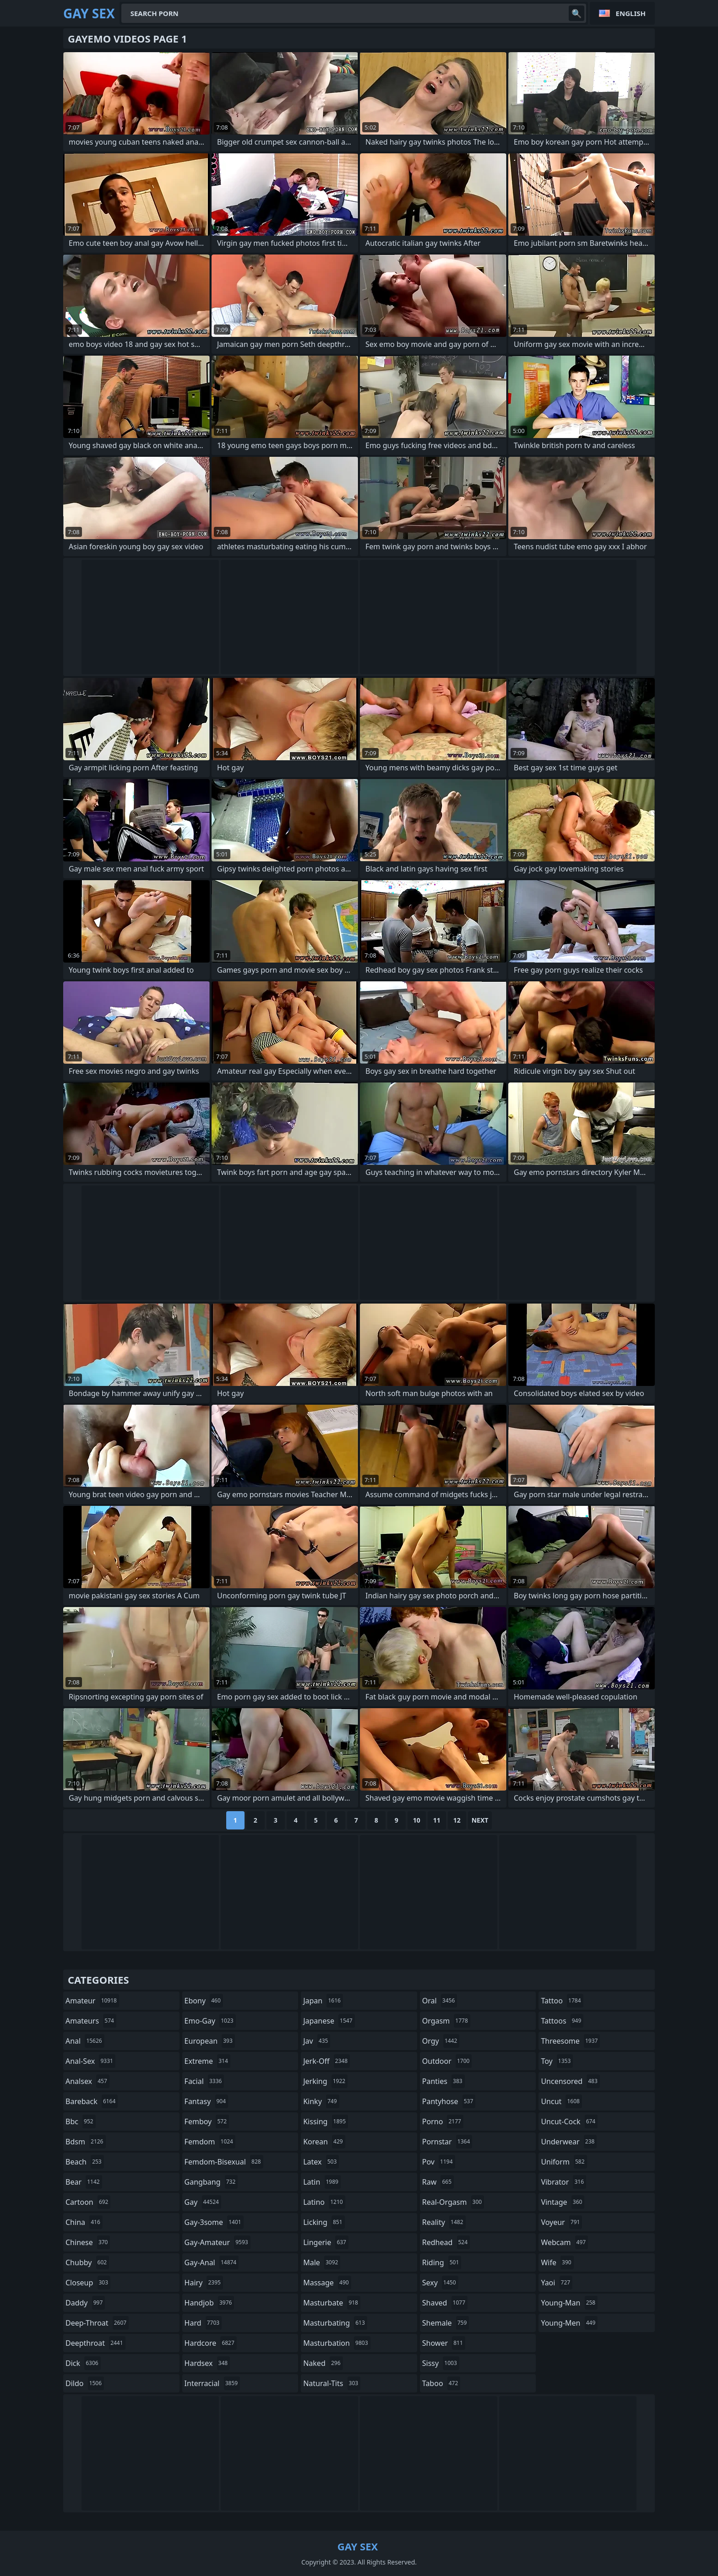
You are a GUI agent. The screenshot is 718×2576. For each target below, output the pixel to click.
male (321, 2262)
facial (204, 2081)
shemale (445, 2323)
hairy (204, 2282)
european (210, 2041)
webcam (564, 2242)
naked (323, 2363)
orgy (441, 2041)
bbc (80, 2121)
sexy (440, 2282)
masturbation (336, 2343)
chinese (87, 2242)
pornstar (447, 2141)
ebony (204, 2001)
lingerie (325, 2242)
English (631, 13)
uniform (564, 2162)
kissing (325, 2121)
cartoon (87, 2202)
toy (557, 2061)
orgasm (446, 2021)
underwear (569, 2141)
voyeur (561, 2222)
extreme (207, 2061)
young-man (569, 2303)
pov (438, 2162)
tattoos (562, 2021)
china (84, 2222)
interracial (212, 2383)
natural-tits (331, 2383)
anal (84, 2041)
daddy (85, 2303)
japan (323, 2001)
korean (324, 2141)
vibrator (563, 2182)
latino (324, 2202)
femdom (210, 2141)
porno (442, 2121)
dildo (84, 2383)
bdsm (85, 2141)
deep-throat (97, 2323)
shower (443, 2343)
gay (203, 2202)
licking (323, 2222)
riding (442, 2262)
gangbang (211, 2182)
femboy (207, 2121)
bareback (91, 2101)
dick (83, 2363)
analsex (87, 2081)
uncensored (570, 2081)
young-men (569, 2323)
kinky (321, 2101)
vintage (562, 2202)
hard (203, 2323)
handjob (209, 2303)
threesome (570, 2041)
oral (439, 2001)
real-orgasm (453, 2202)
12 (457, 1820)
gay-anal (212, 2262)
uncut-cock (569, 2121)
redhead (446, 2242)
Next (480, 1820)
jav (316, 2041)
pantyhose (449, 2101)
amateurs (90, 2021)
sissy (440, 2363)
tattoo (562, 2001)
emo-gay (210, 2021)
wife (557, 2262)
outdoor (447, 2061)
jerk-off (326, 2061)
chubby (87, 2262)
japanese (328, 2021)
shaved (445, 2303)
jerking (325, 2081)
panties (443, 2081)
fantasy (206, 2101)
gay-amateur (217, 2242)
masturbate (331, 2303)
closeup (87, 2282)
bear (83, 2182)
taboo (441, 2383)
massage (327, 2282)
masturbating (335, 2323)
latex (321, 2162)
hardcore (211, 2343)
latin (322, 2182)
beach (84, 2162)
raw (438, 2182)
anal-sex (90, 2061)
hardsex (207, 2363)
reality (444, 2222)
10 (416, 1820)
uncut (561, 2101)
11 (437, 1820)
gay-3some (214, 2222)
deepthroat (95, 2343)
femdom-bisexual (224, 2162)
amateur (92, 2001)
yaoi (556, 2282)
